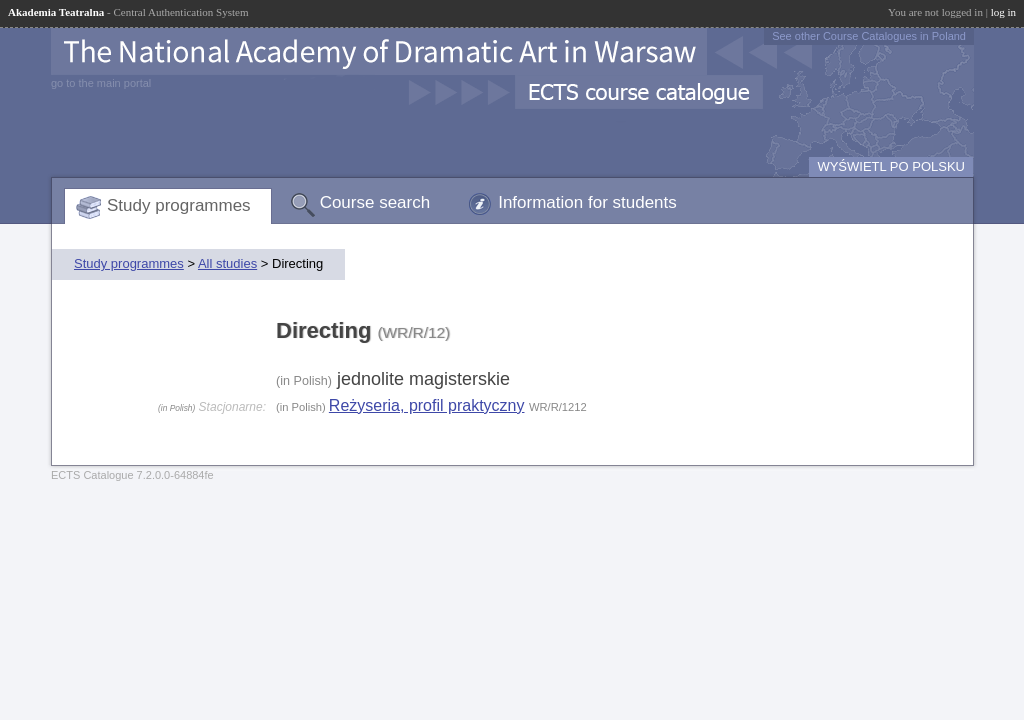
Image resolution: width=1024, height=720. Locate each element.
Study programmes (179, 205)
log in (1003, 12)
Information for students (587, 202)
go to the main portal (101, 83)
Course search (375, 202)
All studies (227, 263)
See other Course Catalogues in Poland (869, 36)
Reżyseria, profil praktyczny (427, 405)
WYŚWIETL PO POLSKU (891, 166)
